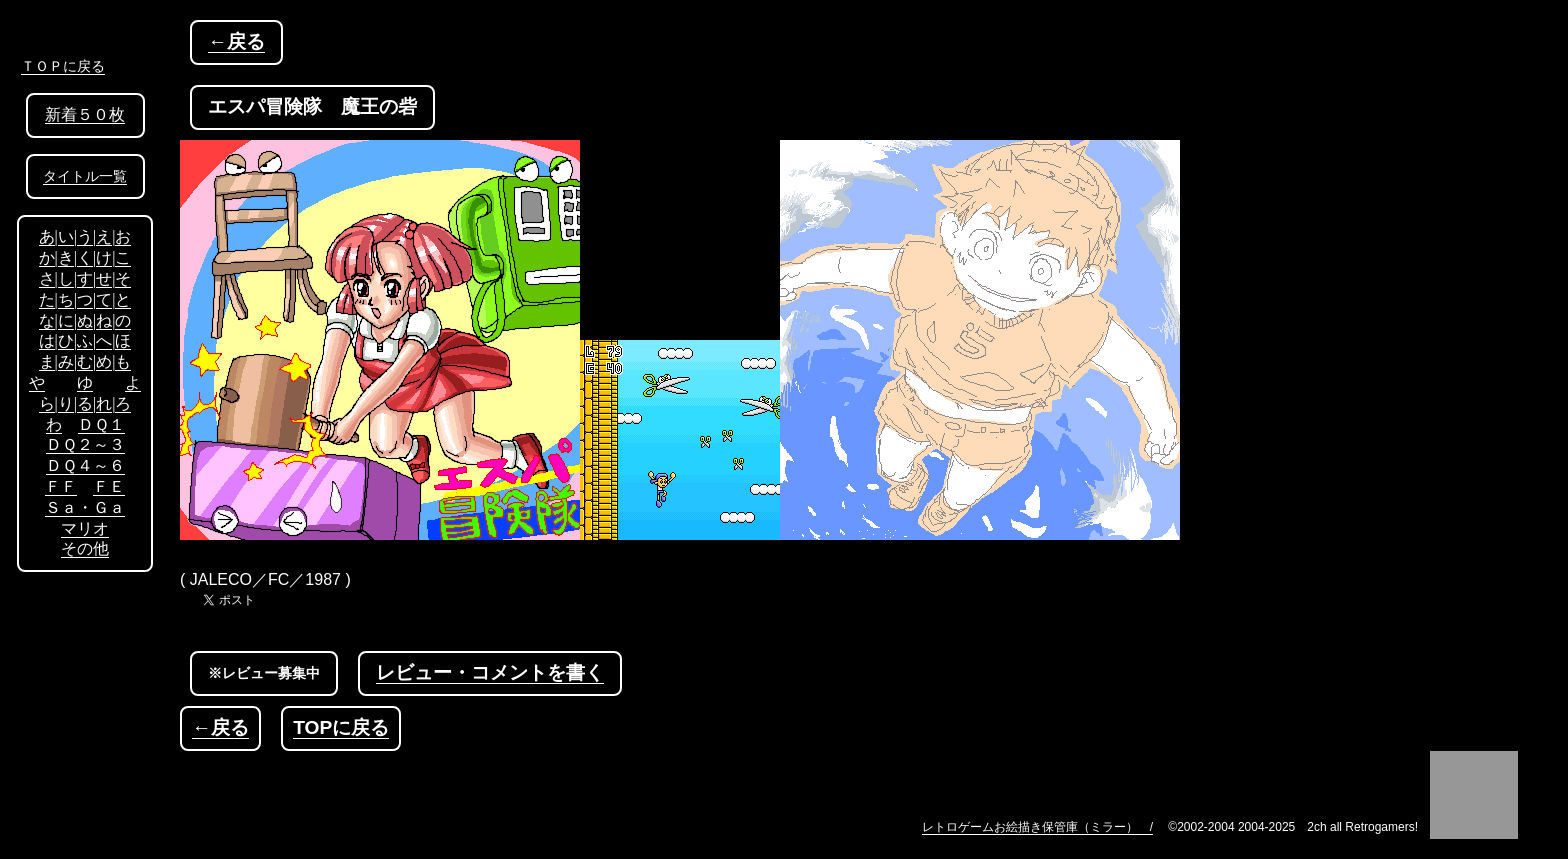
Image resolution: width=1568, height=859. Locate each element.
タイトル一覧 (85, 176)
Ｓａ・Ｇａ (85, 507)
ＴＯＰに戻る (63, 66)
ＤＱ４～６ (85, 465)
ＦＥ (109, 486)
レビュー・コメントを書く (490, 672)
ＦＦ (61, 486)
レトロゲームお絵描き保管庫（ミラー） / (1037, 827)
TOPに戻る (341, 727)
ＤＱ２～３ (85, 444)
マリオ (85, 528)
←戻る (236, 41)
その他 (85, 548)
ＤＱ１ (101, 424)
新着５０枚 (85, 114)
